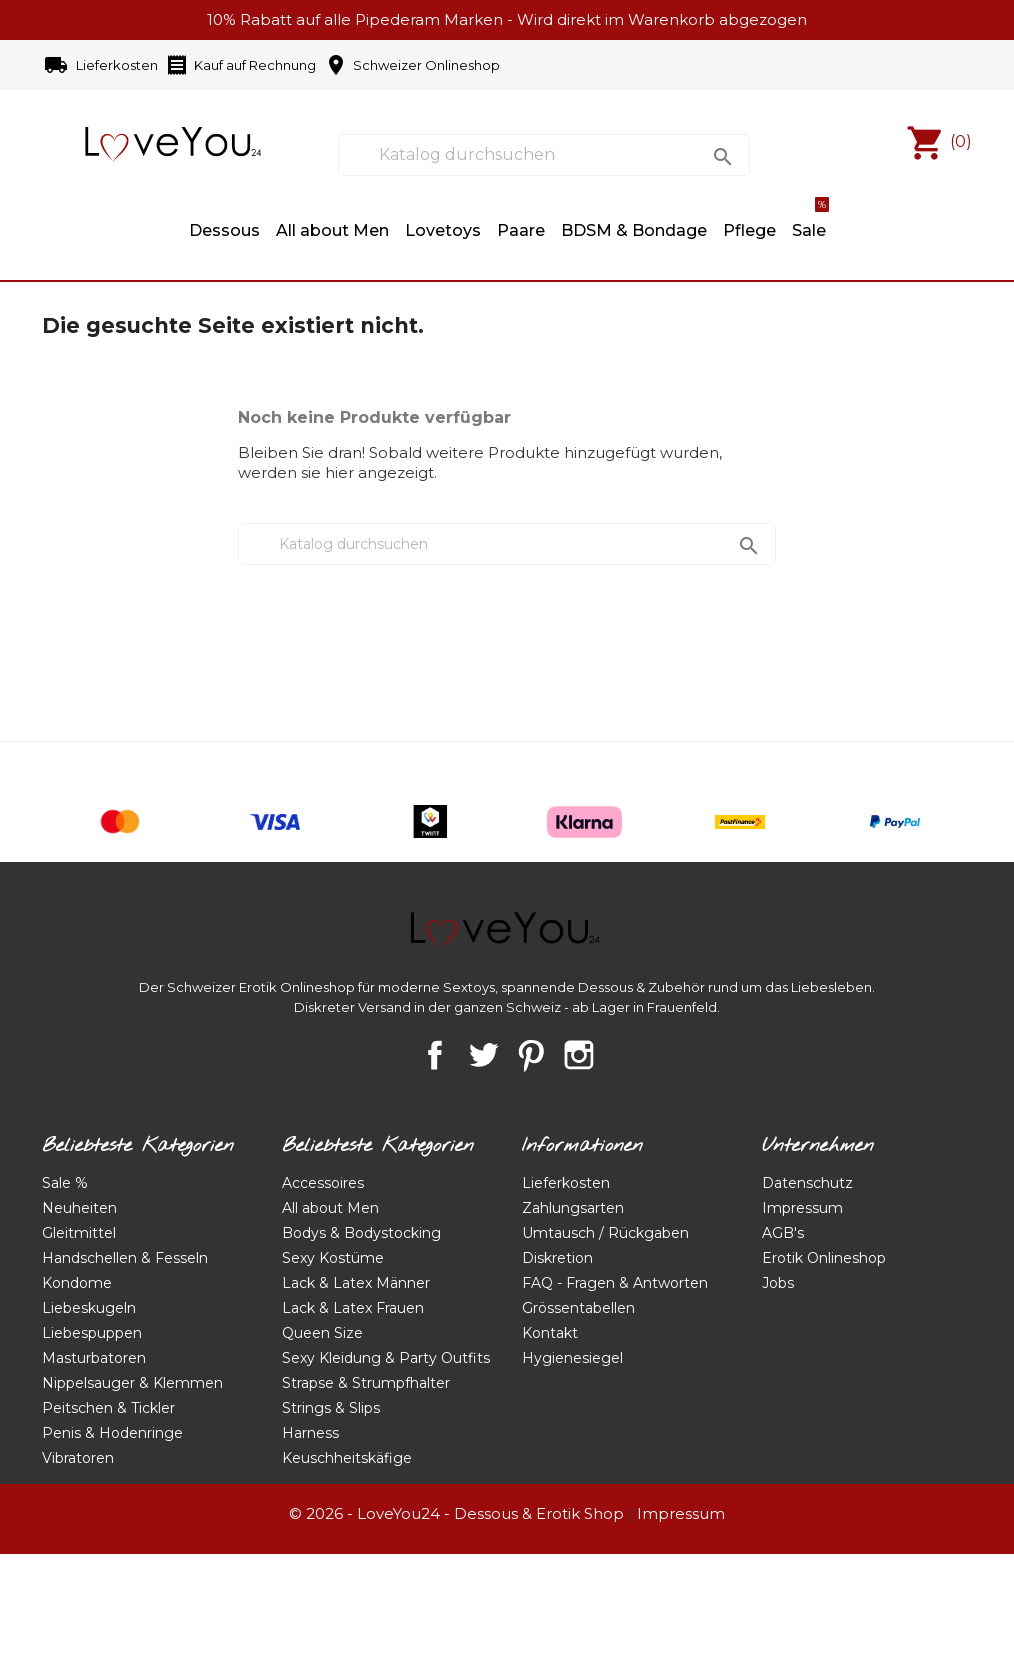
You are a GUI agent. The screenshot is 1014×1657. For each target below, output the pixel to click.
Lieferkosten (102, 66)
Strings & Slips (331, 1408)
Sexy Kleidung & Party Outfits (386, 1358)
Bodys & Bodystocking (361, 1233)
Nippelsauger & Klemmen (132, 1383)
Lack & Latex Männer (356, 1283)
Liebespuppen (92, 1333)
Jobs (778, 1283)
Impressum (802, 1208)
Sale (810, 221)
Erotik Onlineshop (824, 1258)
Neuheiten (79, 1208)
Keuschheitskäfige (347, 1458)
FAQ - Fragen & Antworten (615, 1283)
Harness (310, 1433)
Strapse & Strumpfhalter (366, 1383)
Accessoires (323, 1183)
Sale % (65, 1183)
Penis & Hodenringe (112, 1433)
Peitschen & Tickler (108, 1408)
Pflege (749, 230)
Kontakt (550, 1333)
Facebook (435, 1055)
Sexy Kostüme (333, 1258)
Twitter (483, 1055)
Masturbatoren (94, 1358)
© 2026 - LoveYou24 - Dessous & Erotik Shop (456, 1513)
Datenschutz (807, 1183)
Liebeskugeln (89, 1308)
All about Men (332, 230)
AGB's (783, 1233)
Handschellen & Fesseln (125, 1258)
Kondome (77, 1283)
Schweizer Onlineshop (412, 66)
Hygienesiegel (572, 1358)
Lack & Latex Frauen (353, 1308)
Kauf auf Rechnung (240, 66)
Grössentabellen (578, 1308)
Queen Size (322, 1333)
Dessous (224, 230)
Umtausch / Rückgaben (605, 1233)
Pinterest (531, 1055)
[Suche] (544, 155)
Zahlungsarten (573, 1208)
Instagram (579, 1055)
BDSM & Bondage (634, 230)
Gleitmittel (79, 1233)
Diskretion (557, 1258)
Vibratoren (78, 1458)
